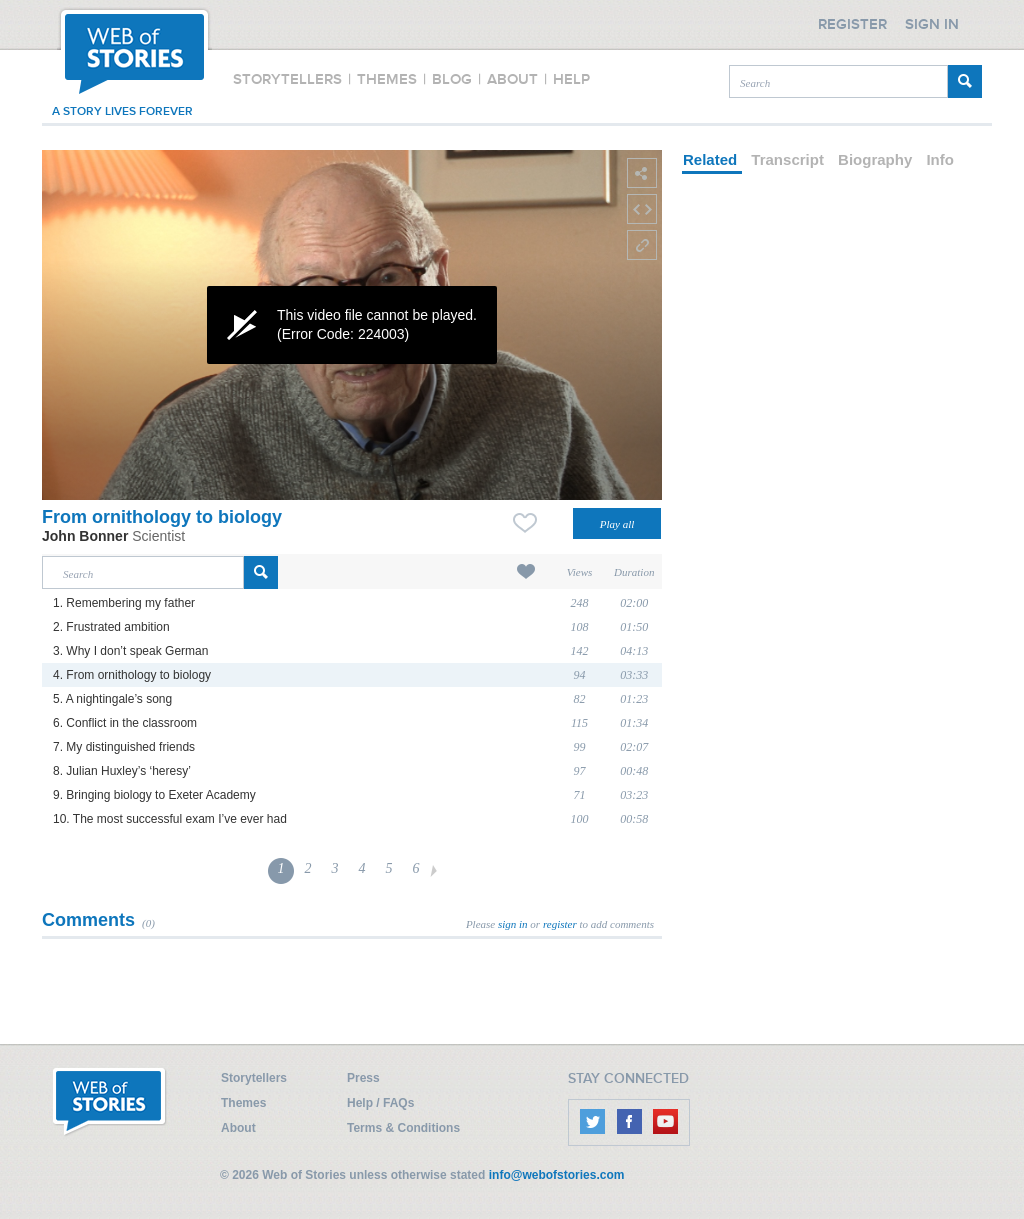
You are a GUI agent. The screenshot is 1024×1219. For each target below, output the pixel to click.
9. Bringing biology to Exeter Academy (154, 795)
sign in (513, 924)
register (560, 924)
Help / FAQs (380, 1103)
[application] (352, 325)
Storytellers (254, 1078)
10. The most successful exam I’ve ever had (170, 819)
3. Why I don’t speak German (130, 651)
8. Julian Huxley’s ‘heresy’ (122, 771)
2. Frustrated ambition (111, 627)
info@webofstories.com (557, 1175)
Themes (243, 1103)
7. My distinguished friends (124, 747)
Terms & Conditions (403, 1128)
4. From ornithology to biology (132, 675)
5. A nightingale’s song (112, 699)
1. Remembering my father (124, 603)
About (238, 1128)
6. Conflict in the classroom (125, 723)
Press (363, 1078)
